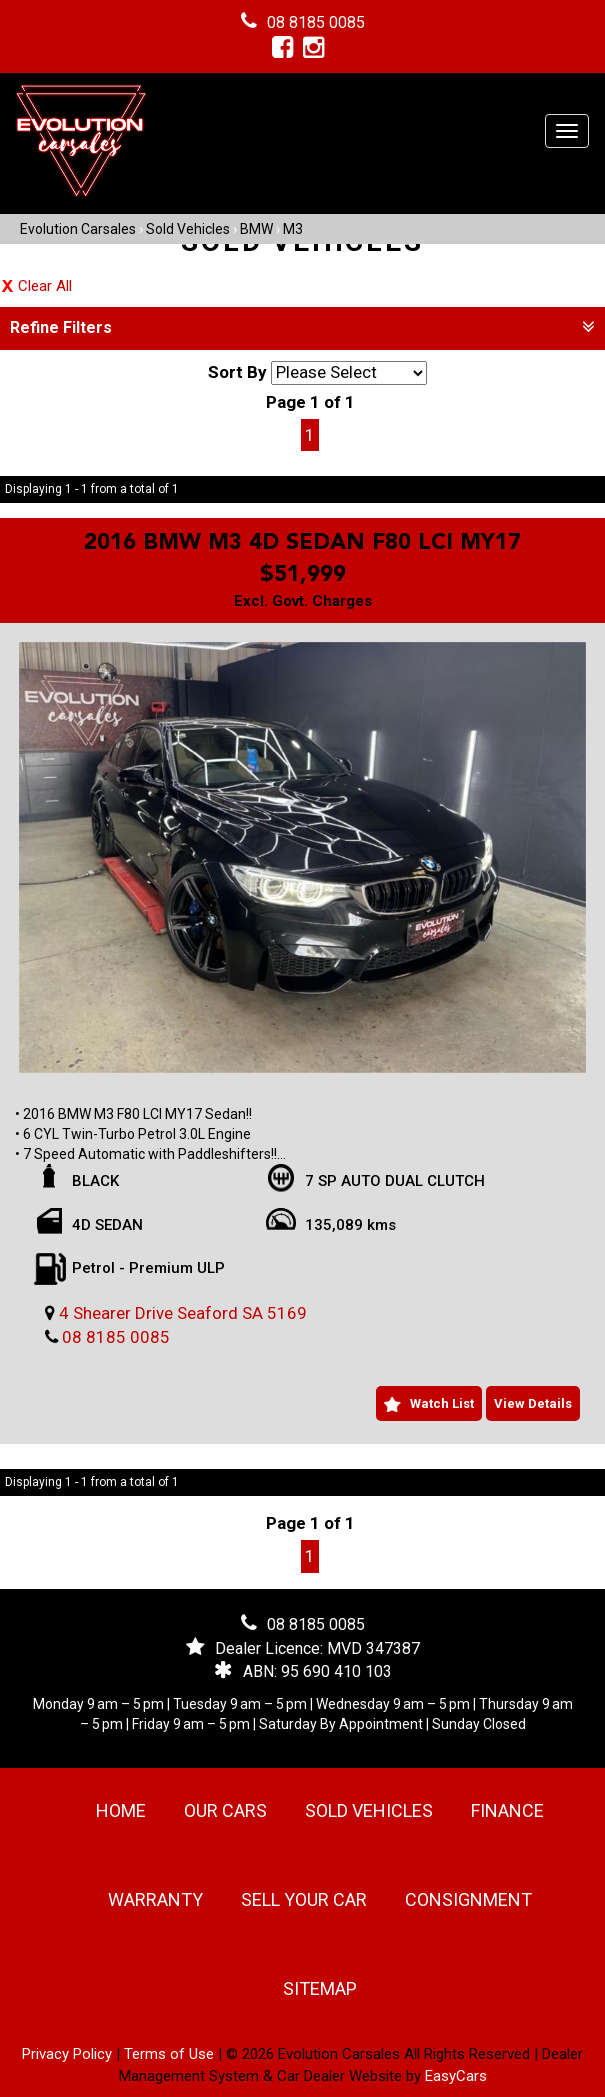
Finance (507, 1810)
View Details (533, 1403)
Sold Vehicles (188, 229)
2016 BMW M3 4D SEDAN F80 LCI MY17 (302, 543)
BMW (256, 229)
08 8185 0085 (316, 22)
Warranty (155, 1899)
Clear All (45, 286)
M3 (293, 229)
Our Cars (225, 1810)
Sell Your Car (304, 1899)
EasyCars (456, 2076)
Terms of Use (171, 2054)
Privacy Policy (69, 2054)
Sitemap (320, 1988)
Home (121, 1810)
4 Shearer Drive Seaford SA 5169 (183, 1313)
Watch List (442, 1403)
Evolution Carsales (78, 229)
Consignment (468, 1899)
